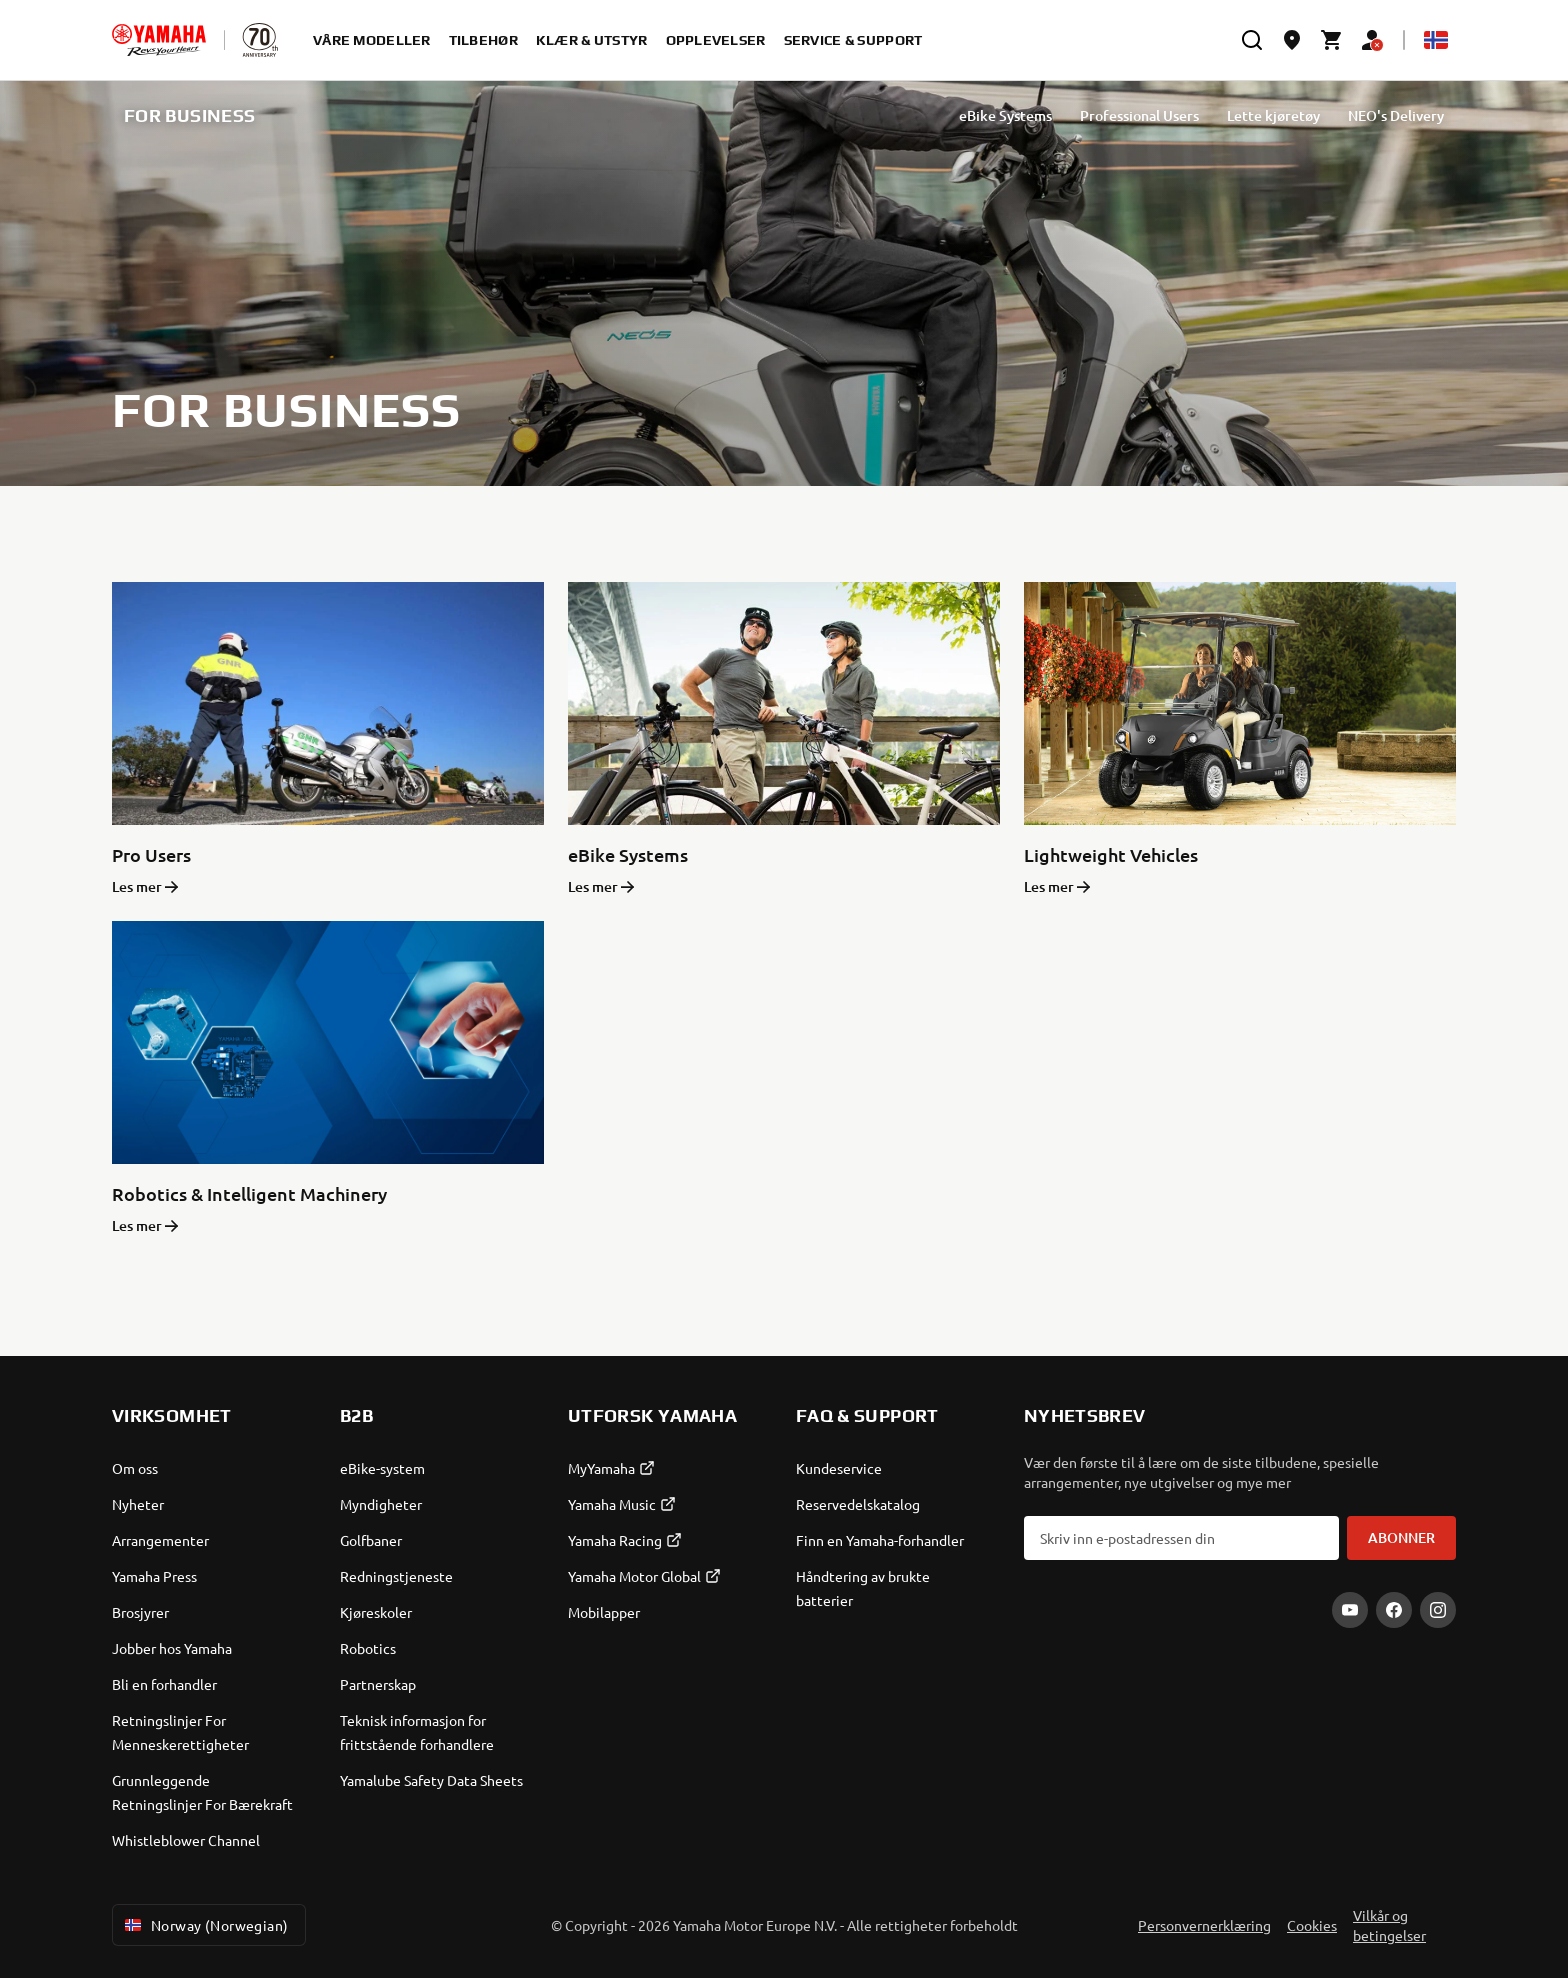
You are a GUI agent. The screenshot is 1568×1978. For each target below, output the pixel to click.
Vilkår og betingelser (1389, 1925)
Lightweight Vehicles (1111, 854)
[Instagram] (1438, 1610)
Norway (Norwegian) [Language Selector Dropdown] (205, 1925)
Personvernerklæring (1204, 1925)
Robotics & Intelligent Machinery (249, 1193)
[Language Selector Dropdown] (1436, 40)
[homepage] (159, 40)
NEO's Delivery (1396, 115)
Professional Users (1139, 115)
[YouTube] (1350, 1610)
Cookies (1312, 1925)
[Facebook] (1394, 1610)
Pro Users (151, 854)
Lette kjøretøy (1273, 115)
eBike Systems (1005, 115)
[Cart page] (1332, 40)
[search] (1252, 40)
